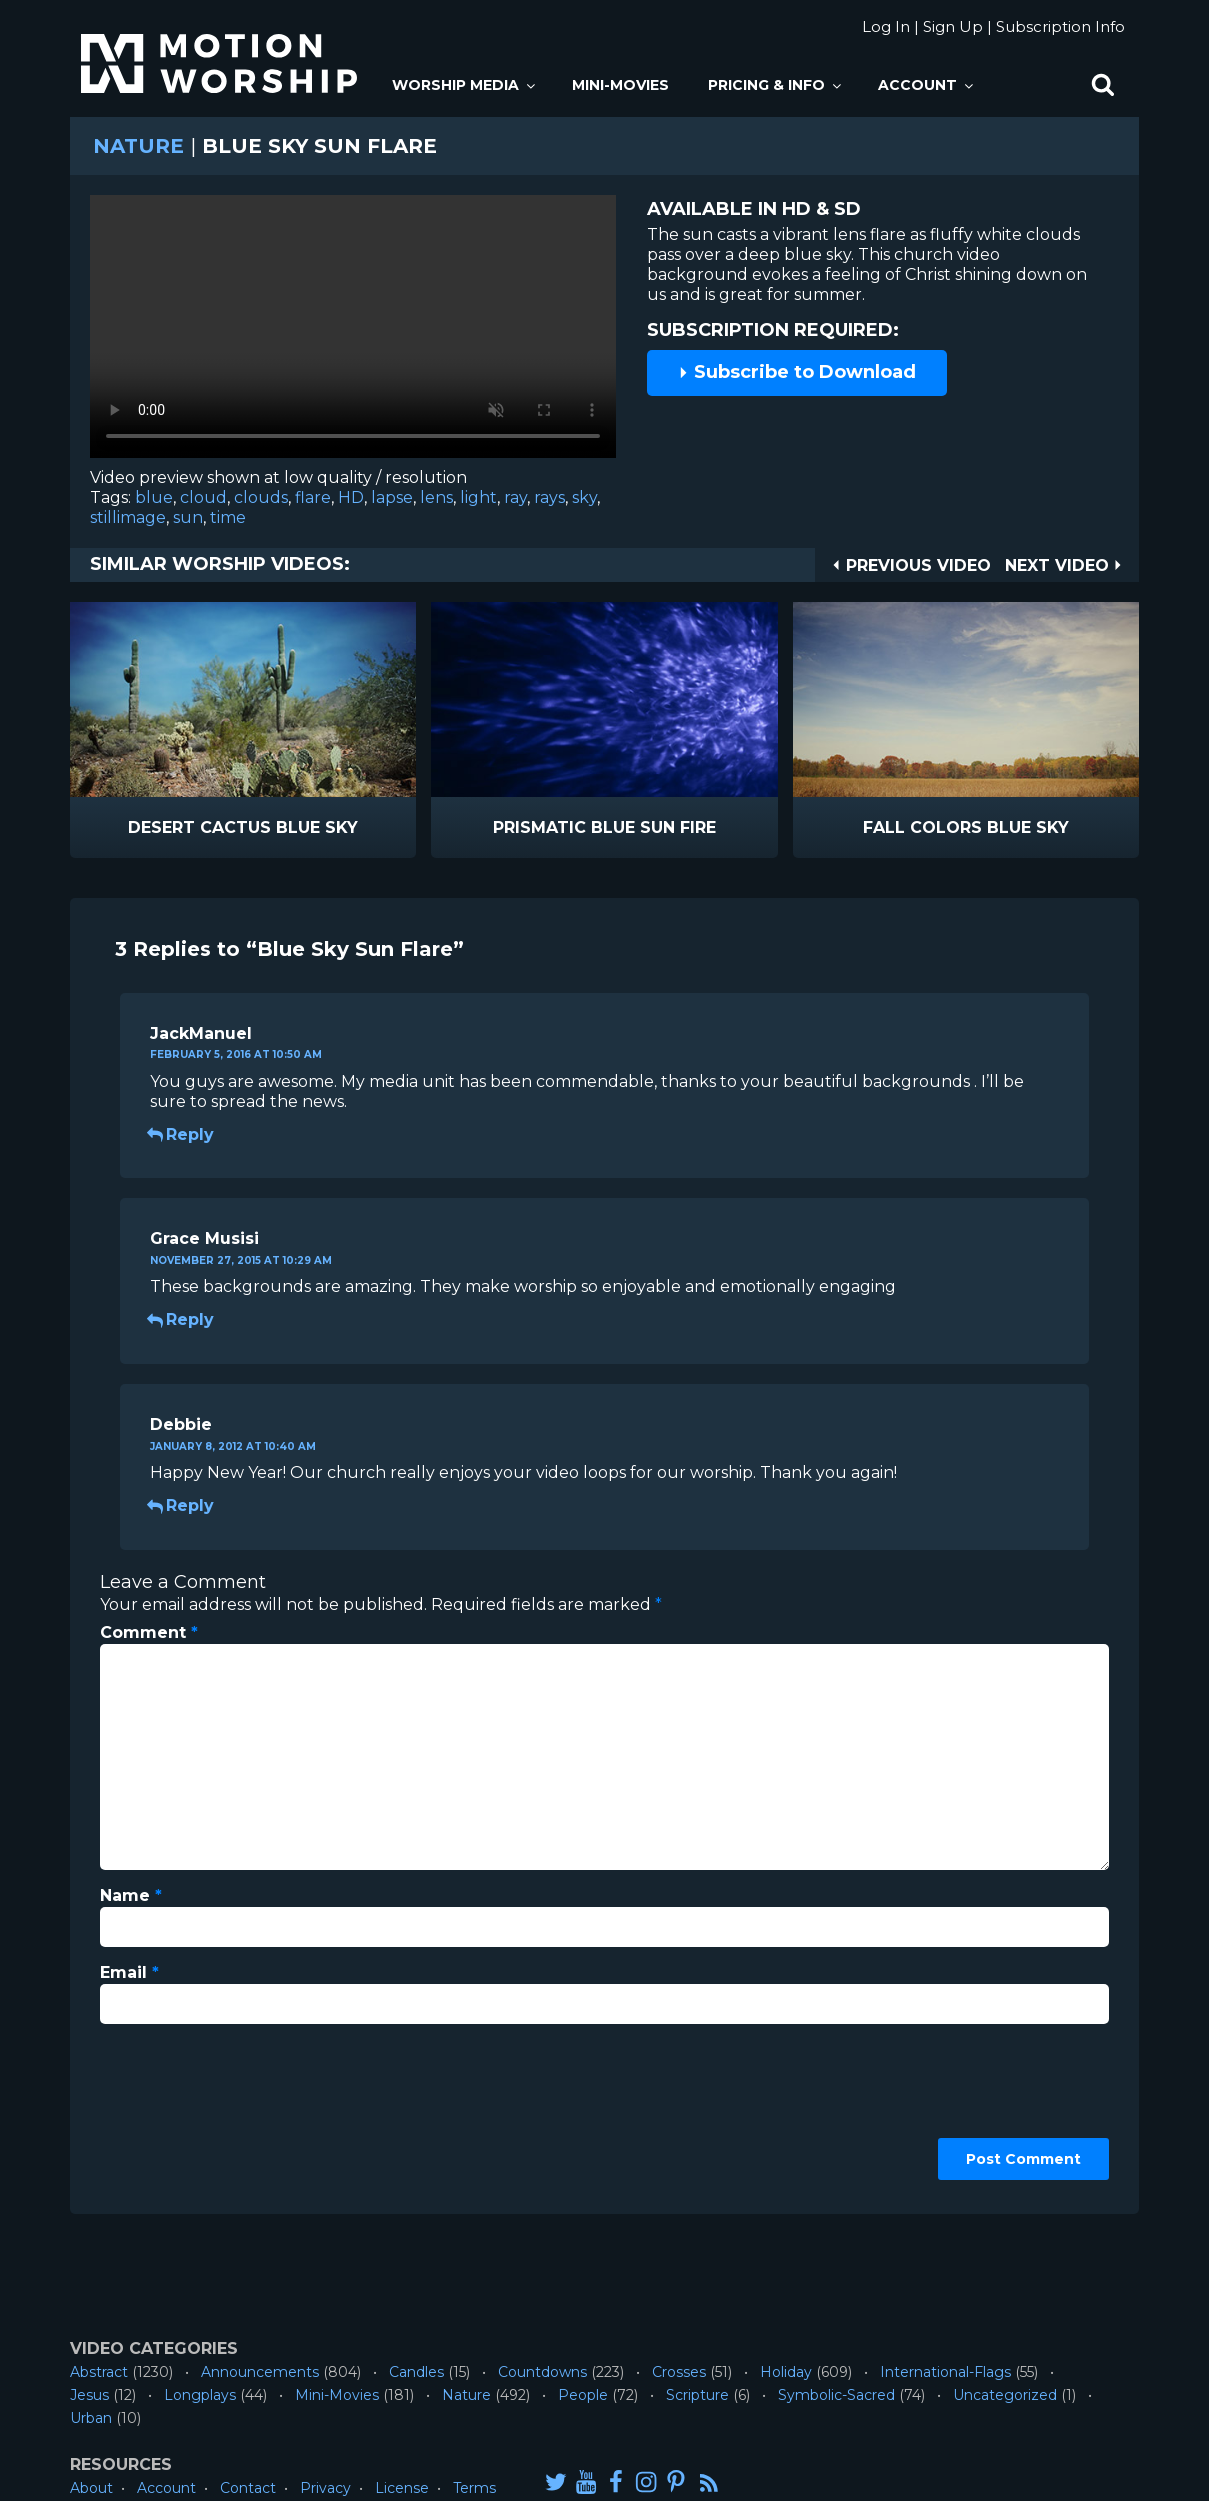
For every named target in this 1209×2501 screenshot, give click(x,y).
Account (927, 85)
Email (129, 1972)
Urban (91, 2418)
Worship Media (465, 85)
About (91, 2488)
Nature (138, 146)
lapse (392, 497)
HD (351, 497)
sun (188, 517)
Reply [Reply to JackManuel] (182, 1134)
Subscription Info (1060, 26)
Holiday (786, 2372)
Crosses (679, 2372)
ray (515, 497)
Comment (149, 1632)
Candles (416, 2372)
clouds (261, 497)
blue (154, 497)
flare (313, 497)
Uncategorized (1005, 2395)
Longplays (200, 2395)
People (583, 2395)
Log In (886, 26)
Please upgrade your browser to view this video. (353, 331)
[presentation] (182, 2112)
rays (549, 497)
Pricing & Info (776, 85)
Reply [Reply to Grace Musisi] (182, 1319)
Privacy (325, 2488)
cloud (203, 497)
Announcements (260, 2372)
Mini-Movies (620, 85)
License (402, 2488)
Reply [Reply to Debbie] (182, 1505)
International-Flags (945, 2372)
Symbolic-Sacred (836, 2395)
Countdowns (542, 2372)
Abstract (99, 2372)
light (478, 497)
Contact (248, 2488)
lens (436, 497)
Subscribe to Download (797, 372)
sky (584, 497)
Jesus (89, 2395)
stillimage (128, 517)
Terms (474, 2488)
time (228, 517)
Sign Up (953, 26)
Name (131, 1895)
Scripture (697, 2395)
